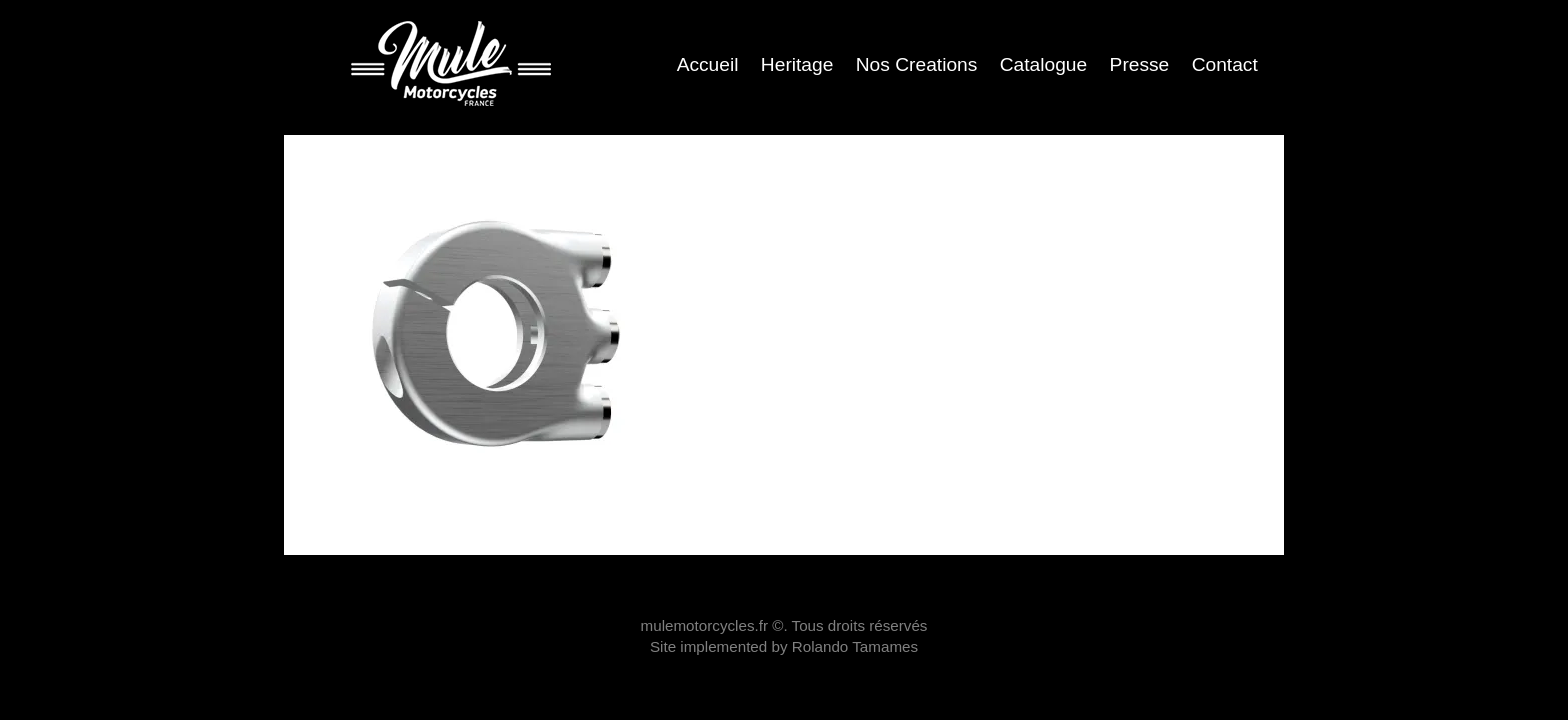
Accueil (708, 64)
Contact (1225, 64)
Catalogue (1043, 64)
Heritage (797, 64)
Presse (1140, 64)
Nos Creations (917, 64)
